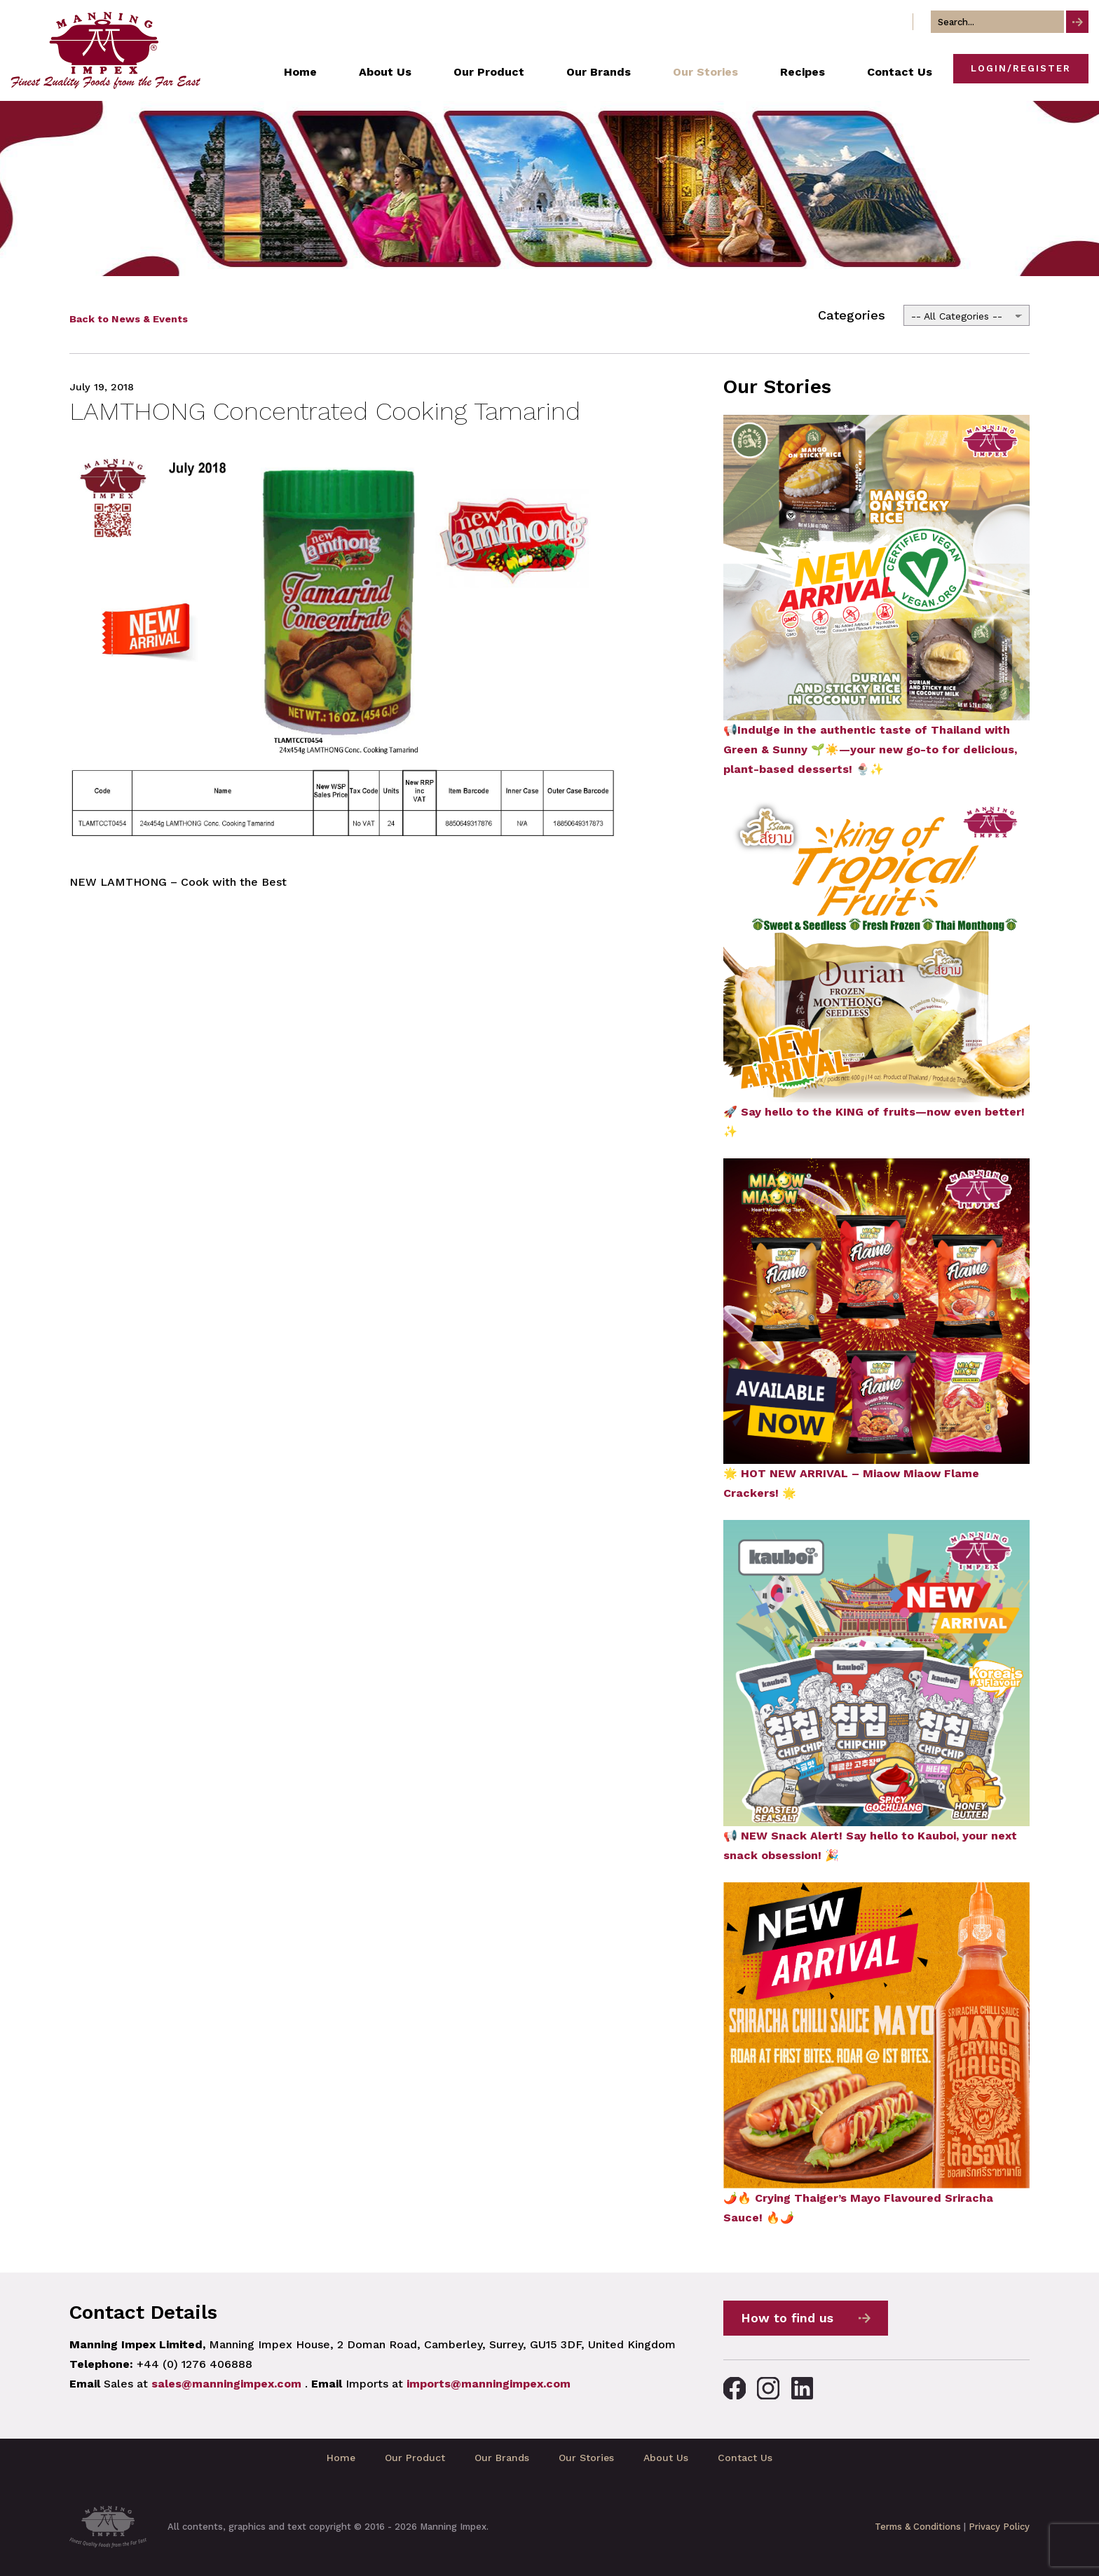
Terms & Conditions (918, 2526)
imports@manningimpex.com (489, 2383)
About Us (665, 2457)
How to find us (787, 2317)
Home (341, 2457)
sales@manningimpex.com (226, 2383)
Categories (851, 315)
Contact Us (745, 2457)
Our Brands (502, 2457)
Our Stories (586, 2457)
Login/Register (1021, 68)
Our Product (415, 2457)
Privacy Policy (999, 2526)
